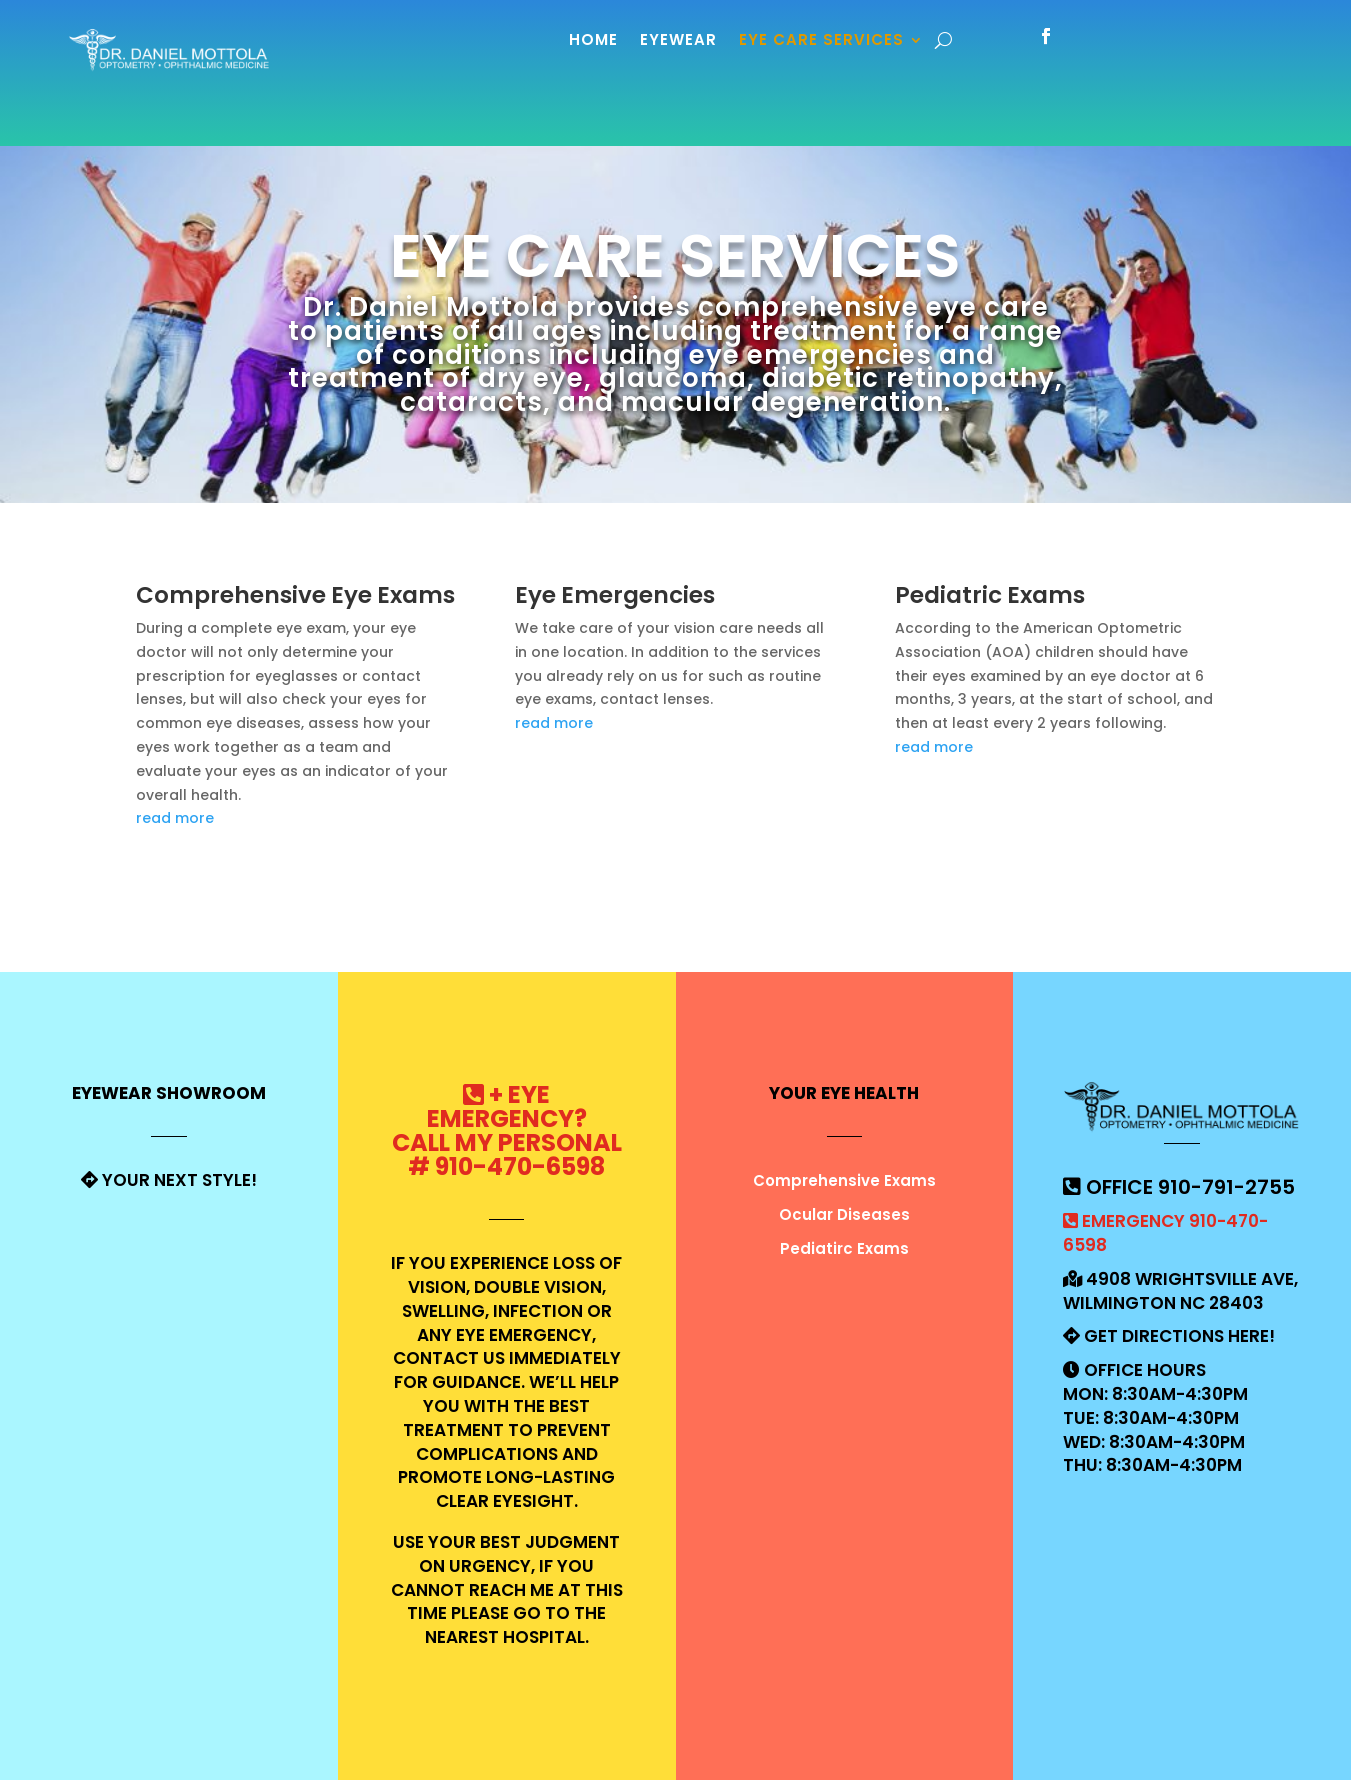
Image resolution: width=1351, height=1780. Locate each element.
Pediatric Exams (990, 595)
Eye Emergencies (615, 595)
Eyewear (678, 39)
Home (593, 39)
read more (175, 818)
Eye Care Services (821, 39)
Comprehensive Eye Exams (295, 595)
